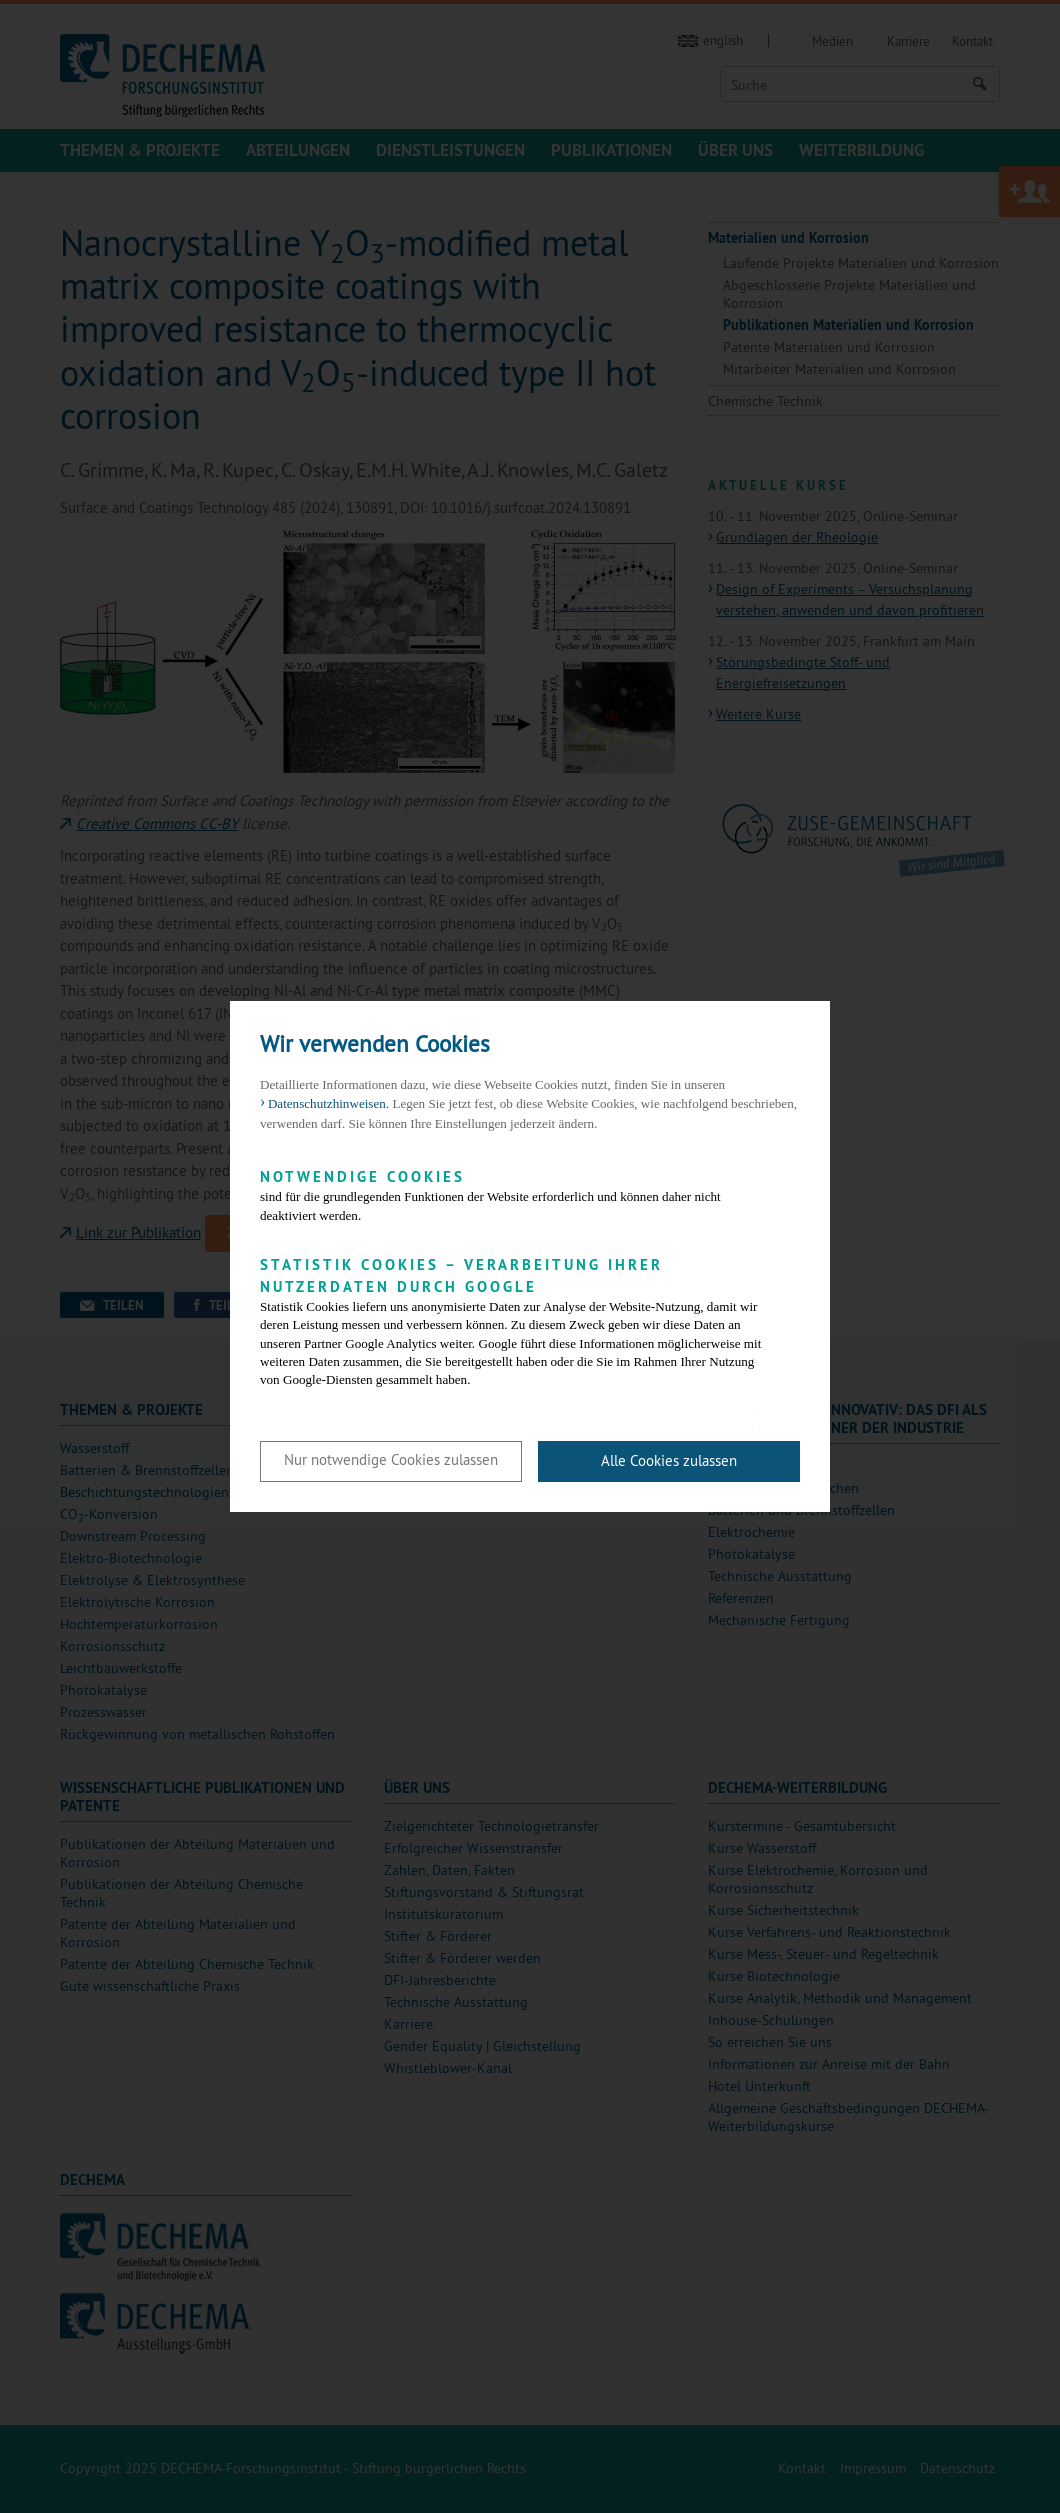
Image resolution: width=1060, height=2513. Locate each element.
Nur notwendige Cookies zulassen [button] (391, 1459)
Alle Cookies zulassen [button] (669, 1460)
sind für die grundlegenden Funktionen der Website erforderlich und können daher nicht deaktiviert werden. (515, 1194)
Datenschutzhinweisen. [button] (328, 1103)
